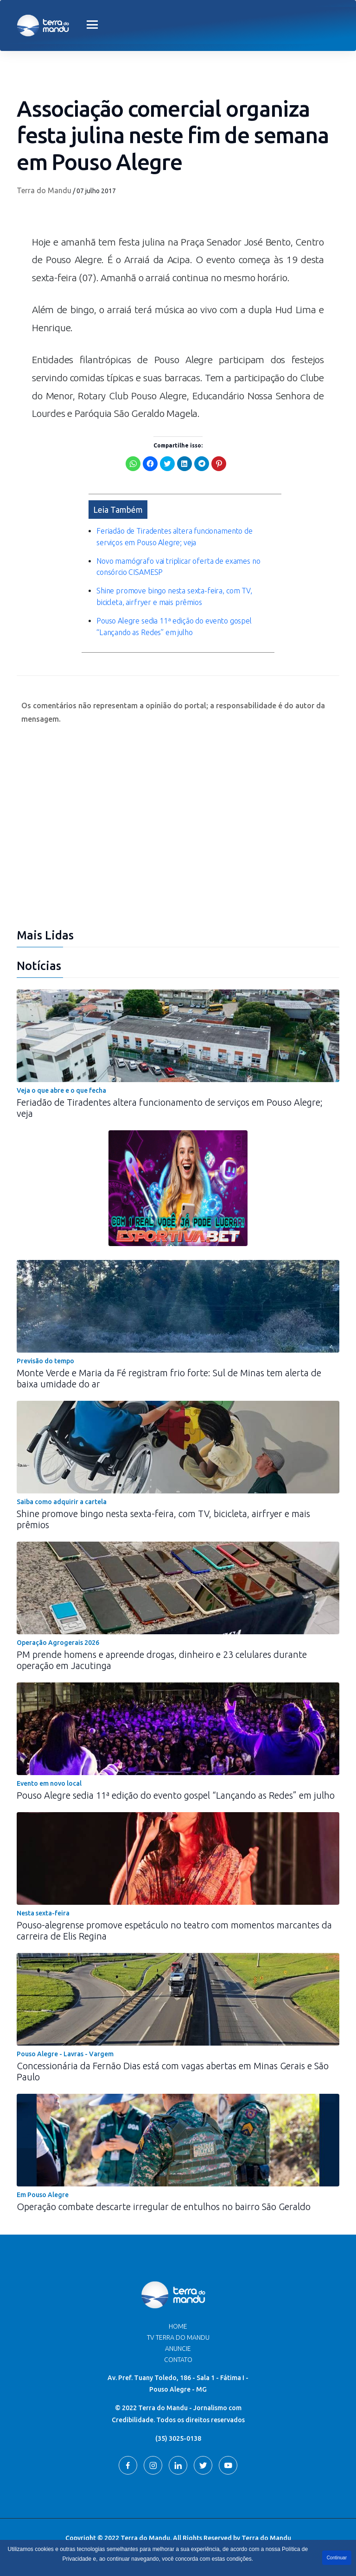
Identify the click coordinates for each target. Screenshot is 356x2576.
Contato (178, 2359)
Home (178, 2326)
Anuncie (178, 2348)
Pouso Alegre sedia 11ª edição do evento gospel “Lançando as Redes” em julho (176, 1794)
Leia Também (118, 509)
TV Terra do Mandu (178, 2337)
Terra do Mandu (44, 190)
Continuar (337, 2557)
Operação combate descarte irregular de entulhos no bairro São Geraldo (164, 2206)
